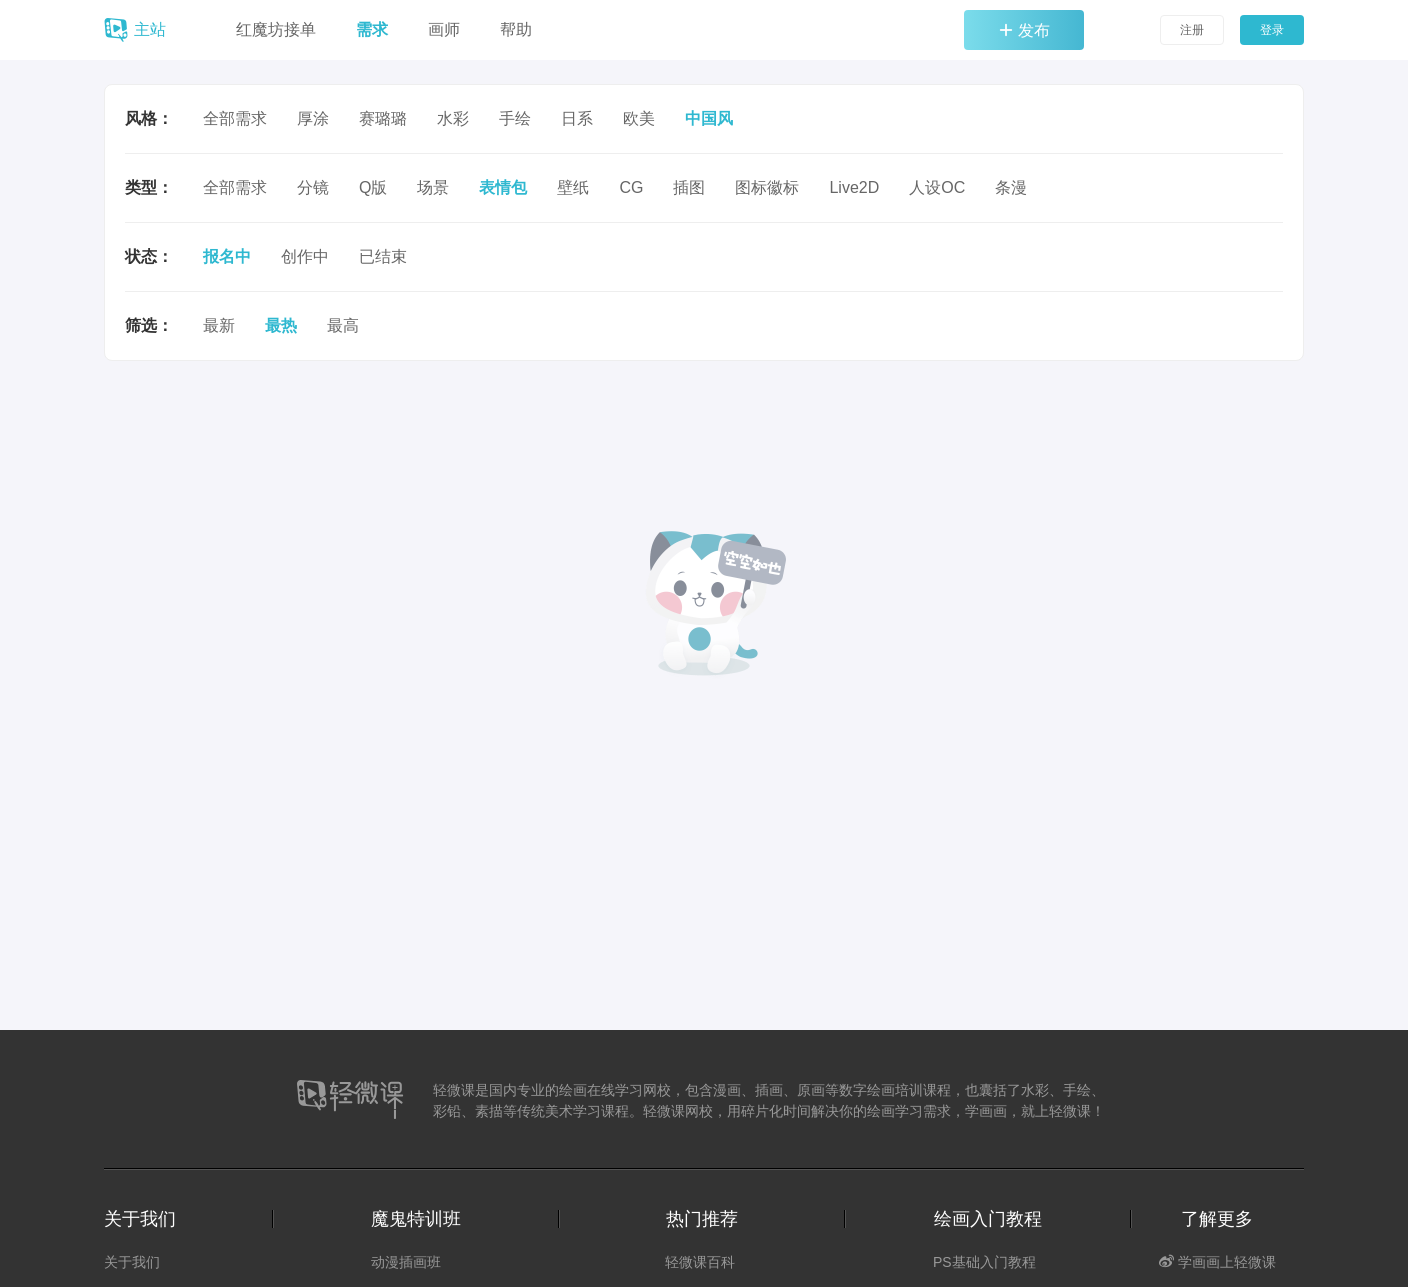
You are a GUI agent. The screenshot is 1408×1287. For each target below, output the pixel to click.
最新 (219, 325)
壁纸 (573, 187)
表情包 (503, 187)
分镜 (313, 187)
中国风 (709, 118)
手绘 (515, 118)
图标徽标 (767, 187)
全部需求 (235, 118)
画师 (444, 29)
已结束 (383, 256)
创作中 (305, 256)
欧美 (639, 118)
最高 (343, 325)
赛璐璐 (383, 118)
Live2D (854, 187)
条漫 (1011, 187)
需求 (372, 29)
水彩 (453, 118)
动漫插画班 (406, 1262)
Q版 (373, 187)
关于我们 (132, 1262)
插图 (689, 187)
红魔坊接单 (276, 29)
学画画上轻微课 (1217, 1262)
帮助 (516, 29)
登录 (1272, 30)
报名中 (227, 256)
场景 (433, 187)
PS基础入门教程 (984, 1262)
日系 (577, 118)
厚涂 (313, 118)
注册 (1192, 30)
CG (631, 187)
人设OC (937, 187)
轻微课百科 (700, 1262)
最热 (281, 325)
